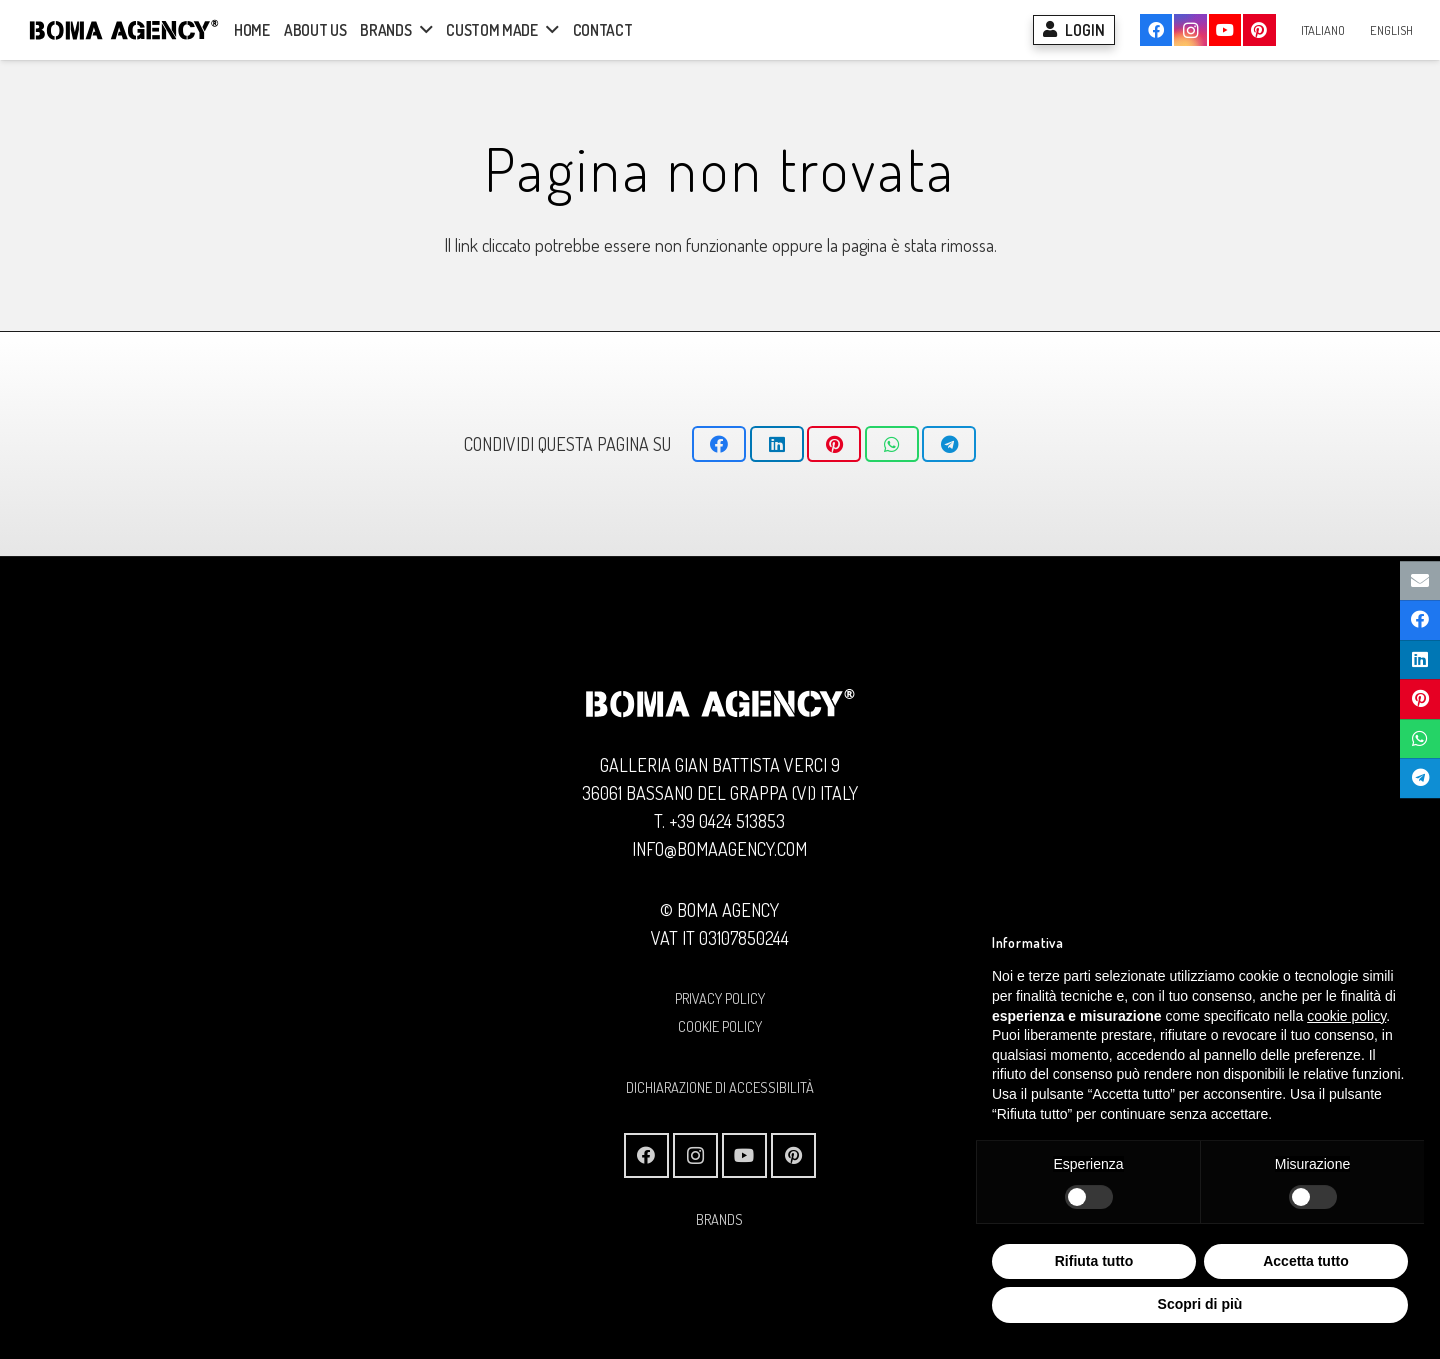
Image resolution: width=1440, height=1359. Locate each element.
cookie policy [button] (1346, 1016)
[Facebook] (1156, 30)
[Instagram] (1190, 30)
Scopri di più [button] (1200, 1304)
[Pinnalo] (834, 444)
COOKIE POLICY (720, 1026)
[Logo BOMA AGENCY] (123, 30)
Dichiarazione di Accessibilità (720, 1087)
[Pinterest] (1259, 30)
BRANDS (719, 1219)
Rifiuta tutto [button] (1094, 1261)
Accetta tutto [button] (1306, 1261)
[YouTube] (1225, 30)
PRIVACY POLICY (720, 998)
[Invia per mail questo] (1420, 581)
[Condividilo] (719, 444)
